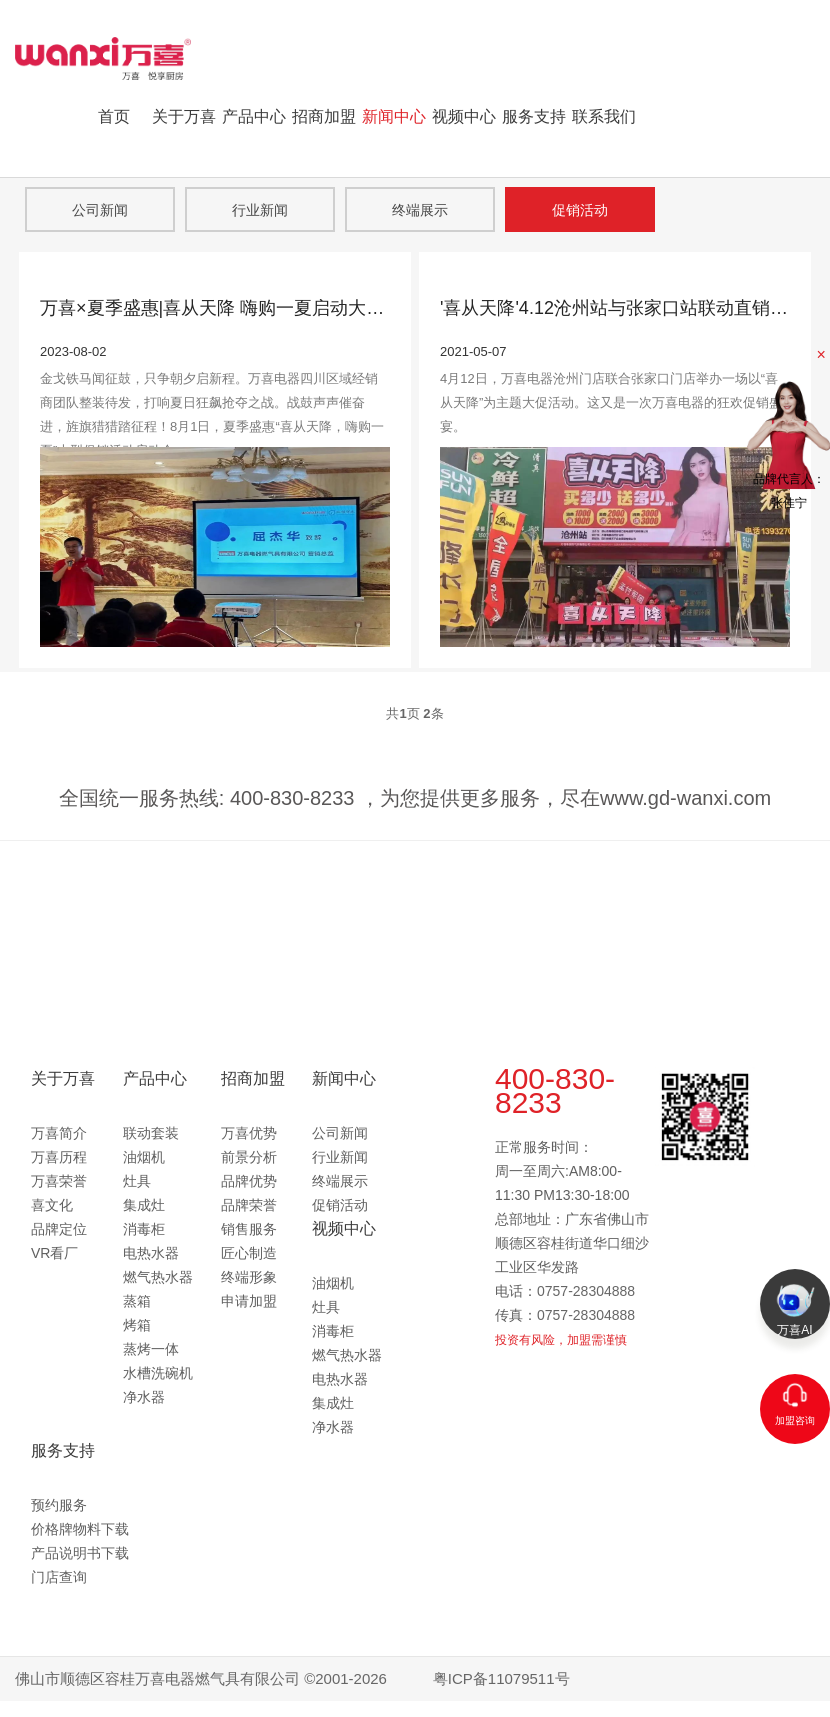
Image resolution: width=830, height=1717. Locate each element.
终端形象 (249, 1277)
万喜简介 (59, 1133)
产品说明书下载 (80, 1553)
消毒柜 (144, 1229)
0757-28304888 (586, 1291)
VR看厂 (54, 1253)
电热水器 (151, 1253)
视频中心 (464, 116)
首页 (114, 116)
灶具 (137, 1181)
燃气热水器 (158, 1277)
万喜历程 (59, 1157)
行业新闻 (260, 210)
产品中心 (254, 116)
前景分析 (249, 1157)
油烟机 (144, 1157)
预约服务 (59, 1505)
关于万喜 (184, 116)
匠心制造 (249, 1253)
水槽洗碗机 (158, 1373)
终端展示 (420, 210)
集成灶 (144, 1205)
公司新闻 (100, 210)
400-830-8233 (555, 1090)
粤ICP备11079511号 (501, 1678)
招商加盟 (324, 116)
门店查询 (59, 1577)
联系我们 (604, 116)
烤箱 (137, 1325)
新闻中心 (394, 116)
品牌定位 (59, 1229)
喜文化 (52, 1205)
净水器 (144, 1397)
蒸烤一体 (151, 1349)
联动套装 (151, 1133)
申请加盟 (249, 1301)
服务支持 (534, 116)
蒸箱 (137, 1301)
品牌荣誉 (249, 1205)
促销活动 (580, 210)
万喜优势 (249, 1133)
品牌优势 (249, 1181)
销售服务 (249, 1229)
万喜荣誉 (59, 1181)
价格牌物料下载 (80, 1529)
